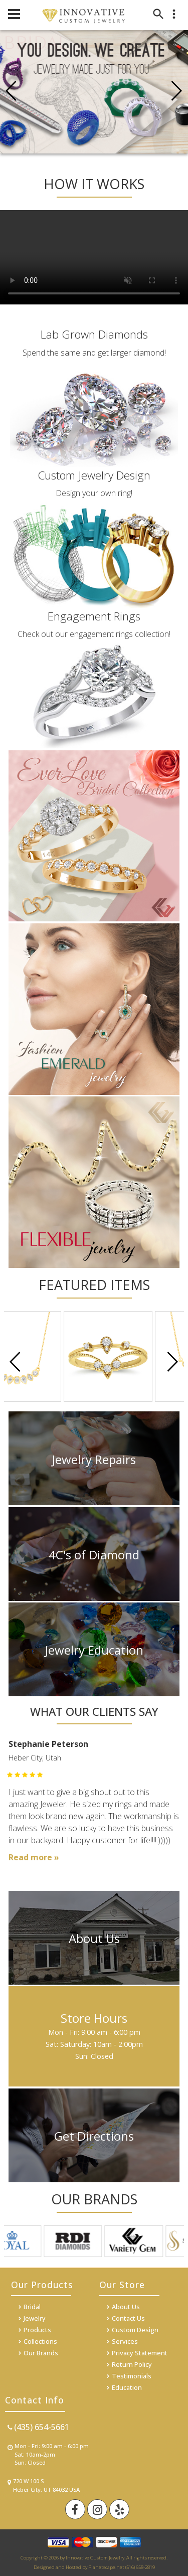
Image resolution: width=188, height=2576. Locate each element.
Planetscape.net (106, 2567)
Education (127, 2387)
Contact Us (128, 2318)
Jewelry (35, 2318)
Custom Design (135, 2329)
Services (125, 2341)
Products (37, 2329)
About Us (126, 2306)
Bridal (32, 2306)
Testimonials (131, 2375)
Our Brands (41, 2352)
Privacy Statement (139, 2352)
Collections (40, 2341)
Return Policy (132, 2364)
